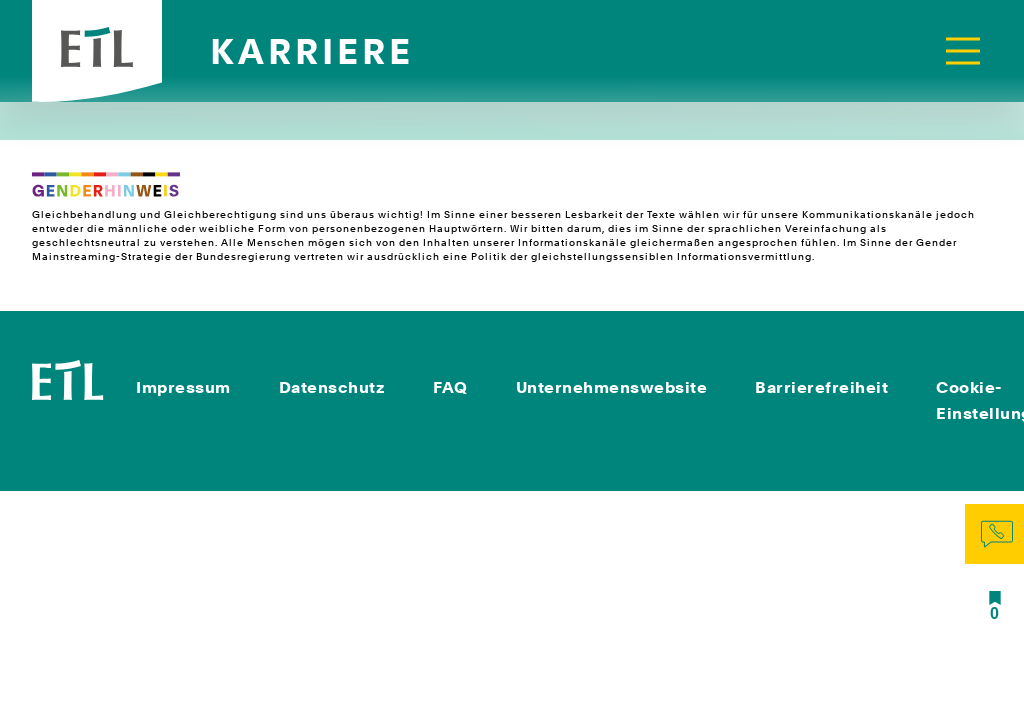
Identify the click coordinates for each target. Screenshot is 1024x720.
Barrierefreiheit (821, 387)
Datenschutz (332, 387)
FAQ (450, 387)
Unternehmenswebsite (612, 387)
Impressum (183, 387)
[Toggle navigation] (963, 51)
